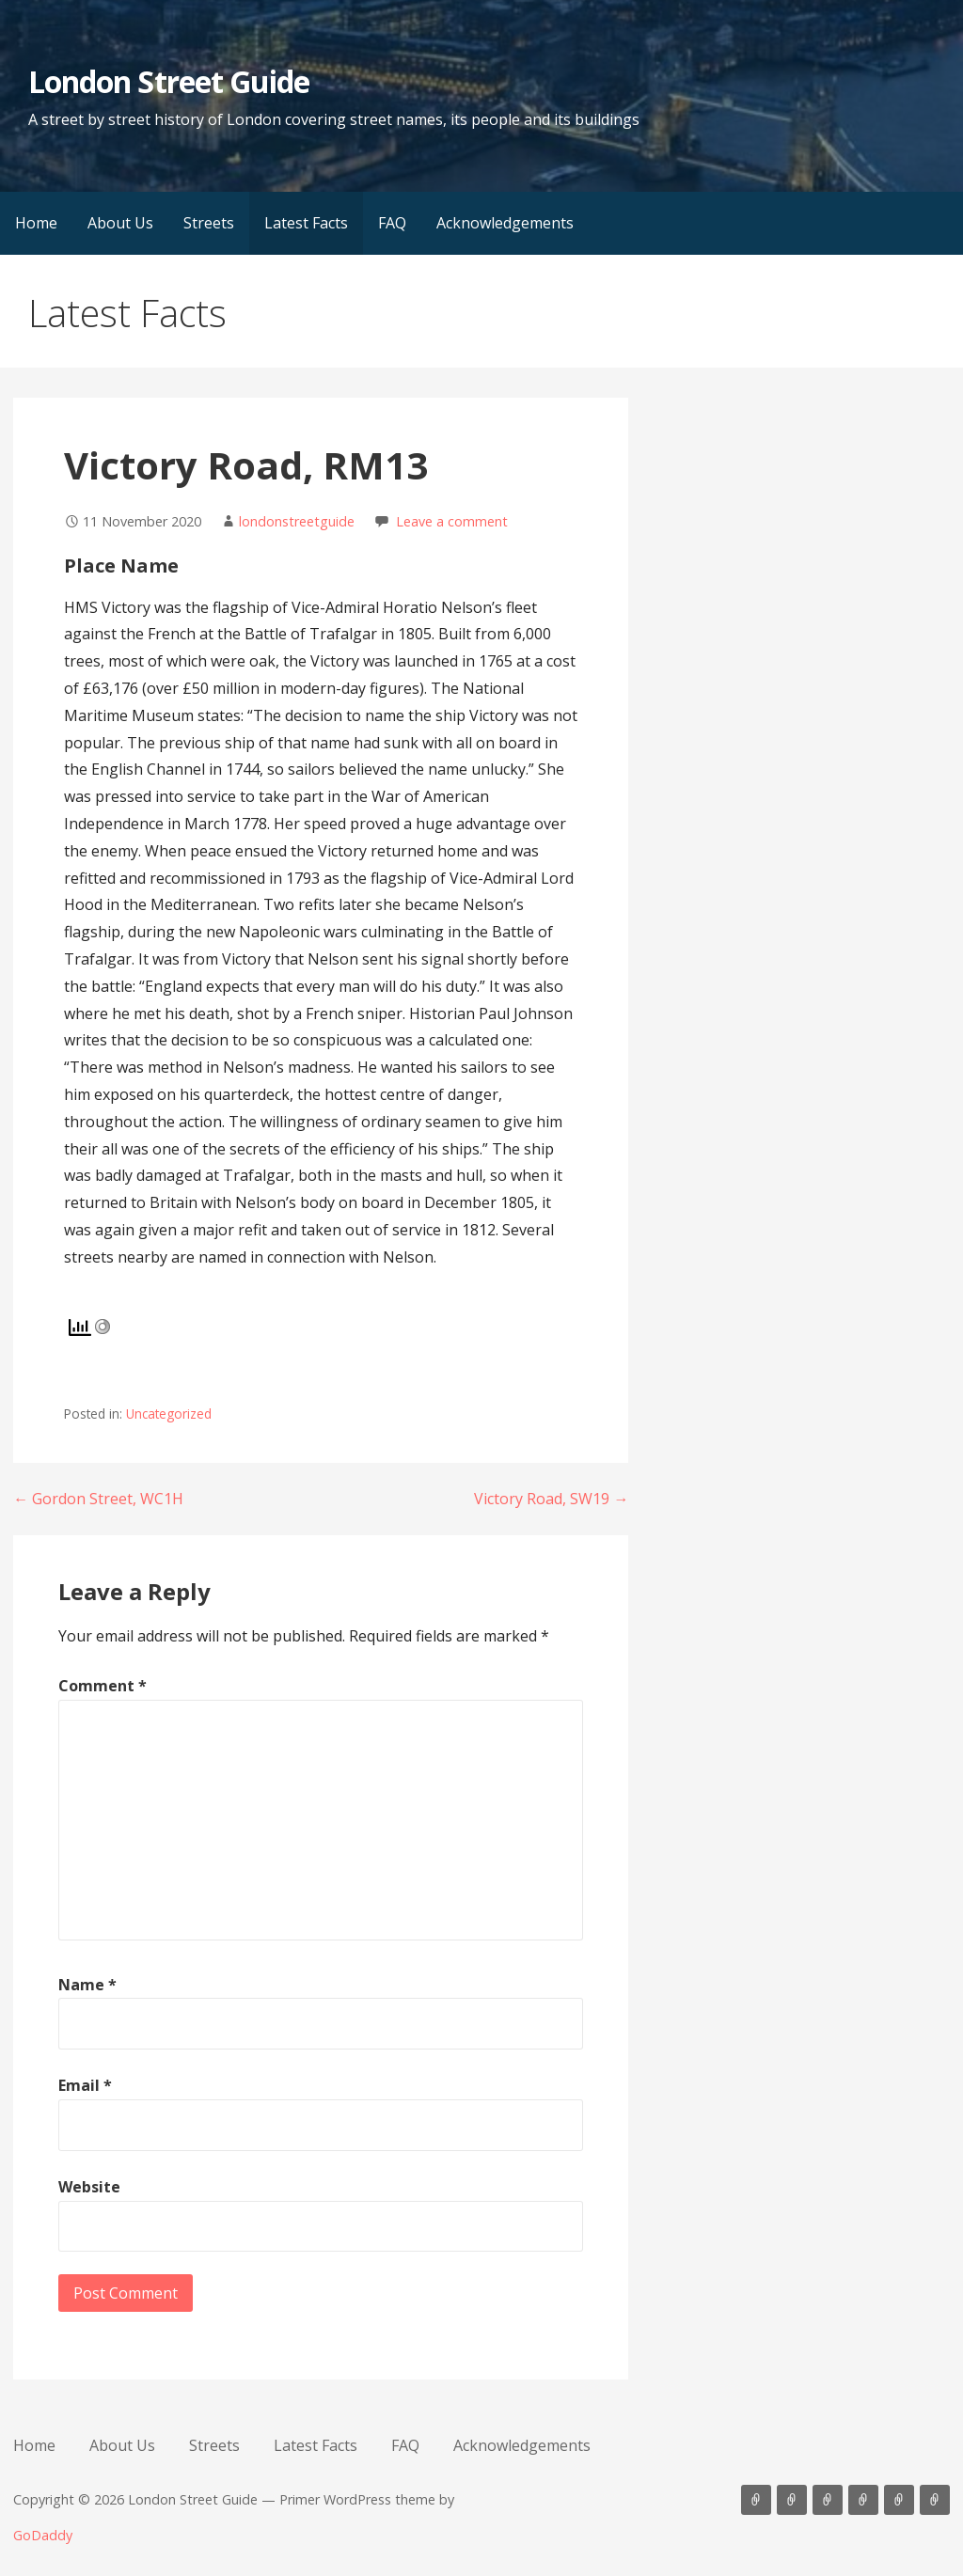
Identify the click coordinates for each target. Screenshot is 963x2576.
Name (87, 1984)
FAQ (392, 222)
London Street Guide (168, 81)
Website (89, 2186)
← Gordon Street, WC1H (98, 1498)
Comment (102, 1685)
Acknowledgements (505, 222)
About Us (120, 222)
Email (85, 2085)
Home (36, 222)
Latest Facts (306, 222)
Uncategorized (169, 1413)
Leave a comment (452, 521)
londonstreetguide (297, 521)
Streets (208, 222)
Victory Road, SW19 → (551, 1498)
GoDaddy (42, 2535)
